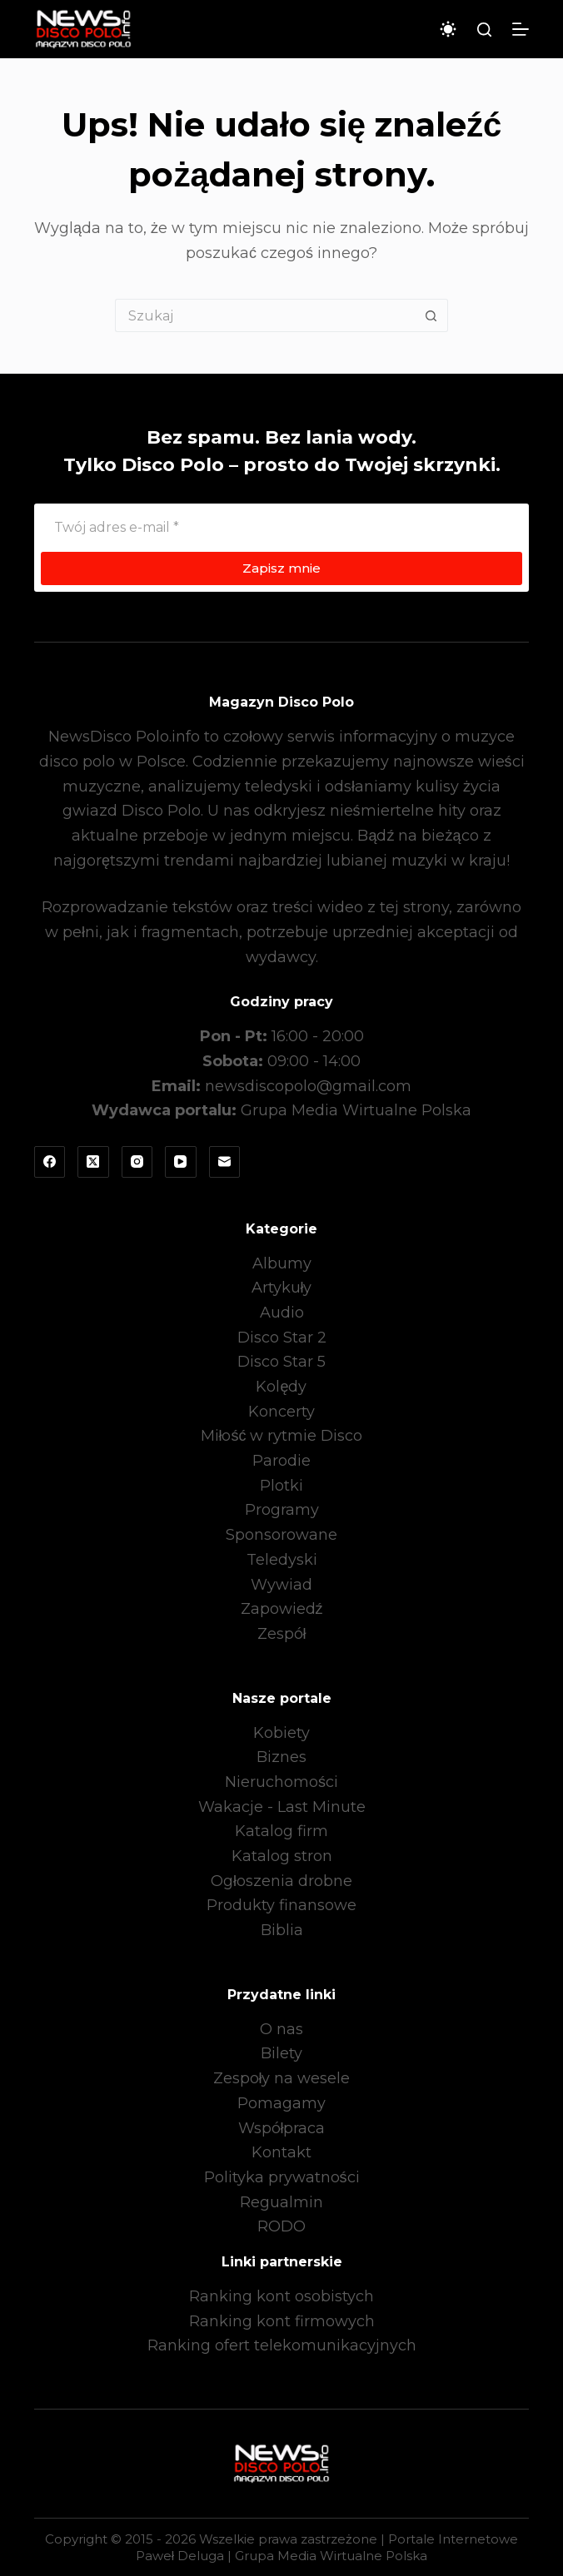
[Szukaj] (484, 29)
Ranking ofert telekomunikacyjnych (281, 2345)
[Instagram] (137, 1162)
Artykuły (282, 1287)
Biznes (281, 1757)
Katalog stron (282, 1856)
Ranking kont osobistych (281, 2296)
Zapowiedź (282, 1609)
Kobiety (281, 1733)
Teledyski (282, 1560)
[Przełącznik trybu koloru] (448, 29)
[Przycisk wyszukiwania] (431, 315)
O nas (281, 2029)
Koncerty (281, 1411)
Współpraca (282, 2128)
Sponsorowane (281, 1535)
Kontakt (281, 2152)
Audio (282, 1312)
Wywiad (281, 1585)
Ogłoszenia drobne (281, 1881)
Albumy (281, 1263)
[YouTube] (181, 1162)
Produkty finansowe (281, 1905)
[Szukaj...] (265, 315)
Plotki (281, 1486)
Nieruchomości (281, 1782)
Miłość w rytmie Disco (282, 1436)
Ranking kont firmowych (282, 2321)
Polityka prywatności (282, 2177)
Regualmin (281, 2202)
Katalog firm (281, 1831)
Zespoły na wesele (282, 2078)
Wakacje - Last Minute (282, 1807)
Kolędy (281, 1386)
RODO (281, 2226)
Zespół (281, 1634)
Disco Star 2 (281, 1337)
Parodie (281, 1461)
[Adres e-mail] (282, 526)
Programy (282, 1510)
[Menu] (520, 29)
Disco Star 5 (281, 1362)
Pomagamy (281, 2103)
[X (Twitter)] (93, 1162)
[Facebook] (50, 1162)
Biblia (282, 1930)
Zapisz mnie (281, 568)
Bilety (281, 2053)
